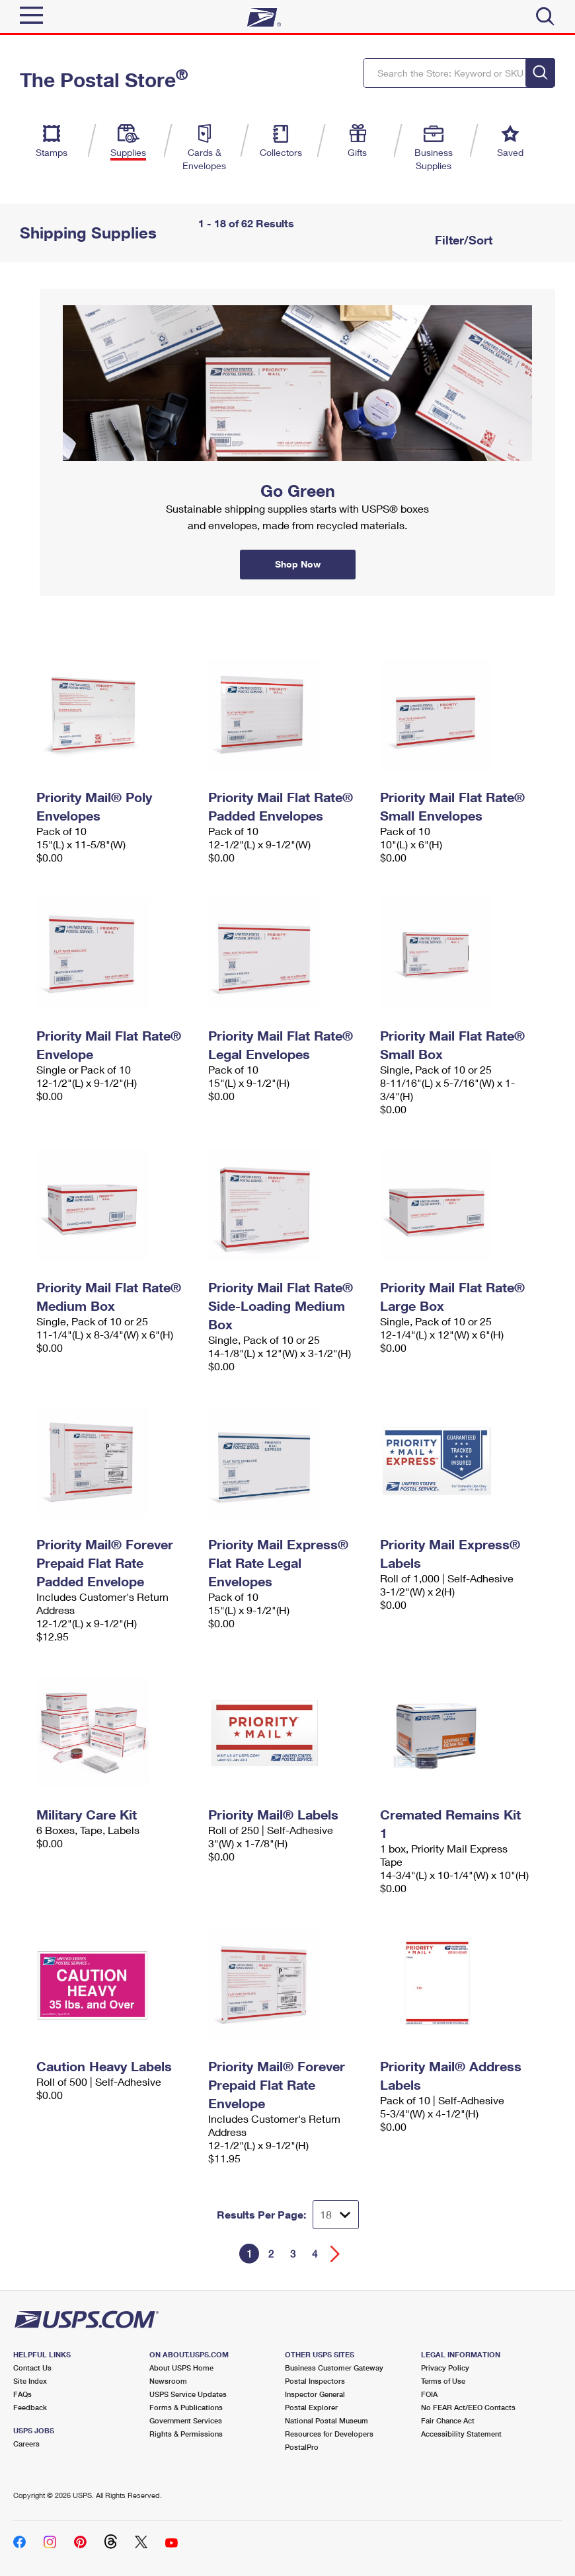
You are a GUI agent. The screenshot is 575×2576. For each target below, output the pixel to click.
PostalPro (302, 2447)
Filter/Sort (462, 240)
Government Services (185, 2420)
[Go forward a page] (335, 2254)
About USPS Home (181, 2367)
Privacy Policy (445, 2367)
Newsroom (168, 2380)
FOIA (429, 2394)
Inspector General (315, 2394)
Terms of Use (443, 2380)
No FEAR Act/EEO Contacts (468, 2407)
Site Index (30, 2380)
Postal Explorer (311, 2407)
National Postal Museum (326, 2420)
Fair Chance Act (448, 2420)
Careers (26, 2443)
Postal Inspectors (315, 2380)
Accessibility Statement (461, 2433)
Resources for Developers (329, 2433)
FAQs (22, 2394)
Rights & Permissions (186, 2433)
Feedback (30, 2407)
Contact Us (32, 2367)
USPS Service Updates (188, 2394)
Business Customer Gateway (334, 2367)
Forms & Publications (186, 2407)
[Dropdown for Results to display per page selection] (336, 2214)
